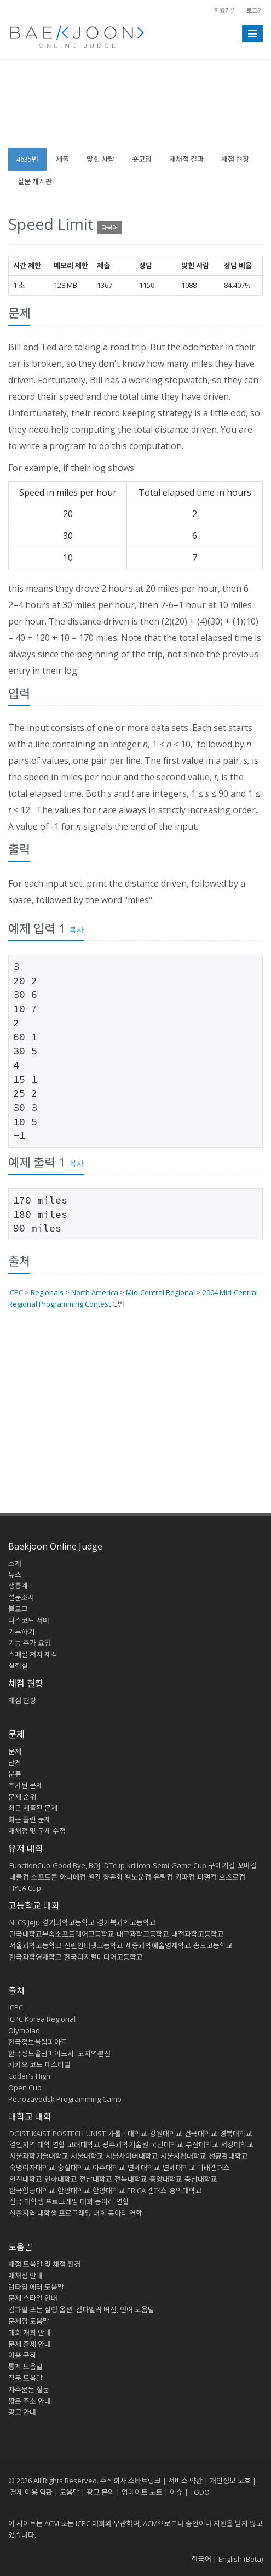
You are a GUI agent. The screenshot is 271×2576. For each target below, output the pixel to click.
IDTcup (113, 1865)
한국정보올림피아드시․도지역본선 (59, 2053)
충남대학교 (200, 2179)
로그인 (254, 10)
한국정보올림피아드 (37, 2042)
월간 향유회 (105, 1877)
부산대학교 (202, 2144)
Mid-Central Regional (160, 1292)
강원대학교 (165, 2133)
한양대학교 (73, 2190)
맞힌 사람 (100, 159)
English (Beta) (240, 2559)
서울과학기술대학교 (38, 2156)
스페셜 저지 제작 (32, 1654)
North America (94, 1292)
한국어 (201, 2559)
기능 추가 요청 (29, 1643)
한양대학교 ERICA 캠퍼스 (130, 2190)
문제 (14, 1751)
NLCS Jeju (24, 1922)
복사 (77, 929)
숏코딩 (142, 159)
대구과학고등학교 (143, 1934)
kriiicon (139, 1865)
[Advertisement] (135, 109)
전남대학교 (95, 2179)
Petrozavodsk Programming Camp (65, 2099)
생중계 (18, 1586)
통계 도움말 (25, 2366)
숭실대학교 (73, 2167)
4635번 (27, 159)
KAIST (41, 2133)
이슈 (176, 2492)
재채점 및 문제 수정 (37, 1831)
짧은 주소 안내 (29, 2401)
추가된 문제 (25, 1785)
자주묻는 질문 (28, 2390)
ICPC (15, 1292)
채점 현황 (235, 159)
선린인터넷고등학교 (93, 1945)
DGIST (19, 2133)
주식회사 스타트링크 (130, 2481)
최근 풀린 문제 (29, 1819)
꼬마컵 (247, 1865)
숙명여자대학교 (32, 2167)
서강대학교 (237, 2144)
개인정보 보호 (230, 2481)
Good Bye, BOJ (76, 1865)
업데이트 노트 (142, 2492)
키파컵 (185, 1877)
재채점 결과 (186, 159)
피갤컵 (207, 1877)
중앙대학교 (165, 2179)
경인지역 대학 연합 (37, 2144)
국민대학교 (167, 2144)
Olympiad (24, 2030)
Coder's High (29, 2076)
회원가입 (225, 10)
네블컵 (19, 1877)
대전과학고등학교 (197, 1934)
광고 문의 (100, 2492)
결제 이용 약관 (31, 2492)
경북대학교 (236, 2133)
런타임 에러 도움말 (36, 2287)
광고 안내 (22, 2412)
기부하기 (21, 1632)
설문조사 (21, 1597)
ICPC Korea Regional (42, 2019)
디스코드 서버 (28, 1620)
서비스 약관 (185, 2481)
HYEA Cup (25, 1888)
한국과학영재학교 (35, 1957)
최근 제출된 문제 (32, 1808)
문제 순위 (22, 1797)
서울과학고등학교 (35, 1945)
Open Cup (25, 2087)
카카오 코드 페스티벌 (39, 2064)
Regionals (47, 1292)
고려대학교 (83, 2144)
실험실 (18, 1666)
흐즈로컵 (232, 1877)
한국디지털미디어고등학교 (103, 1957)
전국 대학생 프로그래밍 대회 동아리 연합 (69, 2201)
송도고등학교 (213, 1945)
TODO (200, 2492)
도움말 (20, 2247)
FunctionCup (29, 1865)
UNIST (96, 2133)
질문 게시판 (35, 181)
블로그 (18, 1609)
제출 (62, 159)
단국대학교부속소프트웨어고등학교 (61, 1934)
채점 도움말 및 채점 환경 (44, 2264)
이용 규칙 (22, 2355)
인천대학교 (25, 2179)
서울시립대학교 (183, 2156)
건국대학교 (200, 2133)
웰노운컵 (138, 1877)
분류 (14, 1774)
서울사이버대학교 (132, 2156)
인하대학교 (60, 2179)
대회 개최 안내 (29, 2332)
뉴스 (14, 1575)
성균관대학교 (228, 2156)
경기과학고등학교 (68, 1922)
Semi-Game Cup (179, 1865)
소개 (14, 1563)
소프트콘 (44, 1877)
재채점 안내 (25, 2275)
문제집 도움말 (28, 2321)
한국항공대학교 (32, 2190)
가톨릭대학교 (127, 2133)
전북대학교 (130, 2179)
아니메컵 (73, 1877)
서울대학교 (87, 2156)
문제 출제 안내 (29, 2344)
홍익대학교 (185, 2190)
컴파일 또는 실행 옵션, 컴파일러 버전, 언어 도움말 (81, 2309)
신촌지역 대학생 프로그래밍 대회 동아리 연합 (75, 2213)
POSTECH (68, 2133)
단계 (14, 1762)
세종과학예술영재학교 (158, 1945)
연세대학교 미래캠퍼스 (196, 2167)
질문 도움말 (25, 2378)
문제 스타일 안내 (32, 2298)
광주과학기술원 (125, 2144)
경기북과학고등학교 (126, 1922)
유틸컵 (163, 1877)
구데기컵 (222, 1865)
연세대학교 (144, 2167)
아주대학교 (109, 2167)
